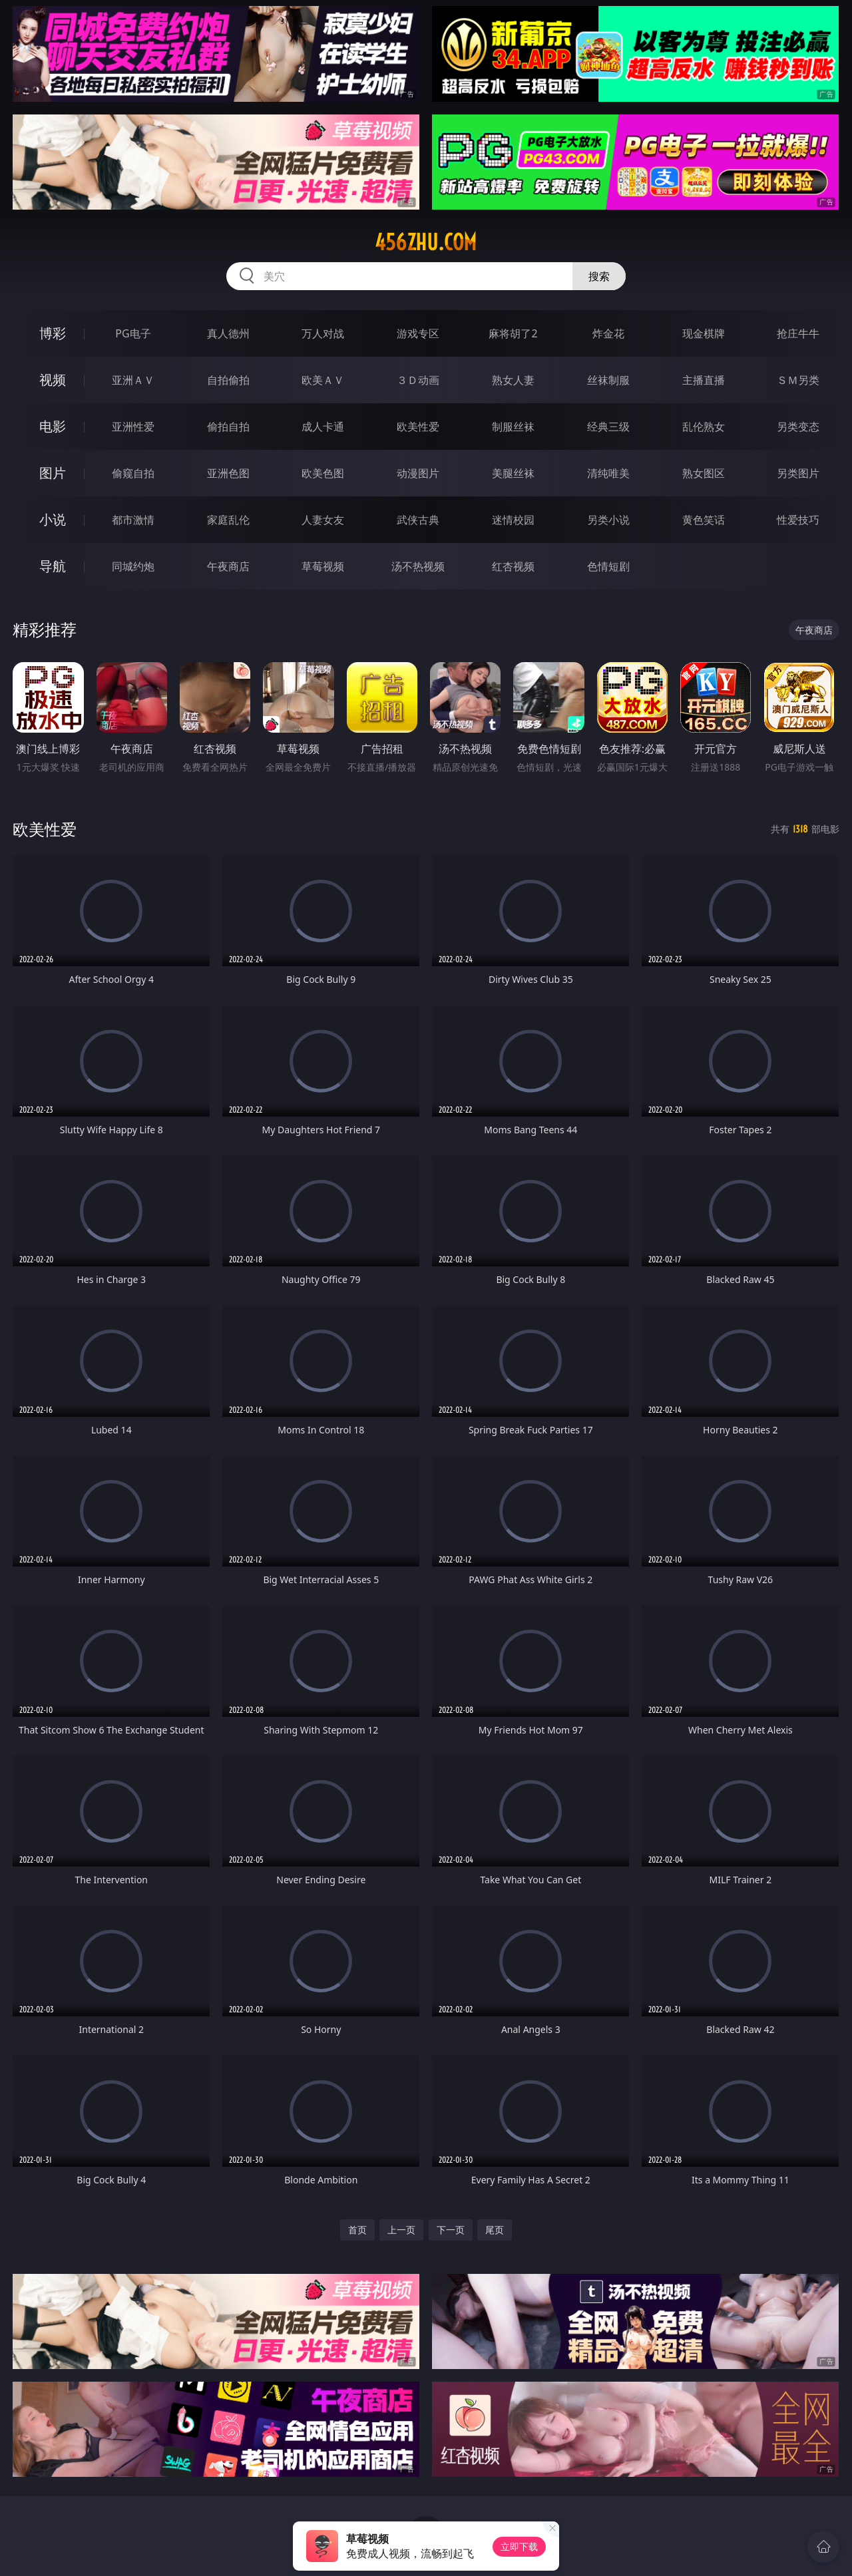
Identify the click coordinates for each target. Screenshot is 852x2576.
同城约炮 (133, 566)
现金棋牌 (703, 333)
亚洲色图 (228, 473)
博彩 (52, 333)
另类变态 (798, 426)
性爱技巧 (798, 519)
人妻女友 (323, 519)
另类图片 (798, 473)
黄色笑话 (703, 519)
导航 (52, 566)
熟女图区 (703, 473)
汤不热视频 (418, 566)
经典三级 (608, 426)
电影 (52, 426)
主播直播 (703, 380)
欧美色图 (323, 473)
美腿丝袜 (513, 473)
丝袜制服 (608, 380)
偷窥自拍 (133, 473)
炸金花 (608, 333)
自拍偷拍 (228, 380)
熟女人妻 (513, 380)
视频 (52, 380)
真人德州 (228, 333)
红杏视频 (513, 566)
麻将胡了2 (513, 333)
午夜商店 (228, 566)
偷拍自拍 (228, 426)
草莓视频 (323, 566)
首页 (357, 2229)
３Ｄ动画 (418, 380)
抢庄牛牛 (798, 333)
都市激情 (133, 519)
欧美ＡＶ (323, 380)
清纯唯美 (608, 473)
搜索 (599, 276)
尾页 (494, 2229)
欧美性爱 (418, 426)
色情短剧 (608, 566)
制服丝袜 (513, 426)
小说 (52, 519)
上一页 (401, 2229)
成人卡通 (323, 426)
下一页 (451, 2229)
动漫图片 (418, 473)
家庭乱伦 (228, 519)
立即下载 (519, 2546)
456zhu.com (426, 242)
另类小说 (608, 519)
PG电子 (132, 333)
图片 (52, 473)
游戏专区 (418, 333)
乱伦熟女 (703, 426)
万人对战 (323, 333)
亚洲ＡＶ (133, 380)
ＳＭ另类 (798, 380)
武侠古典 (418, 519)
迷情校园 (513, 519)
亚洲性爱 (133, 426)
